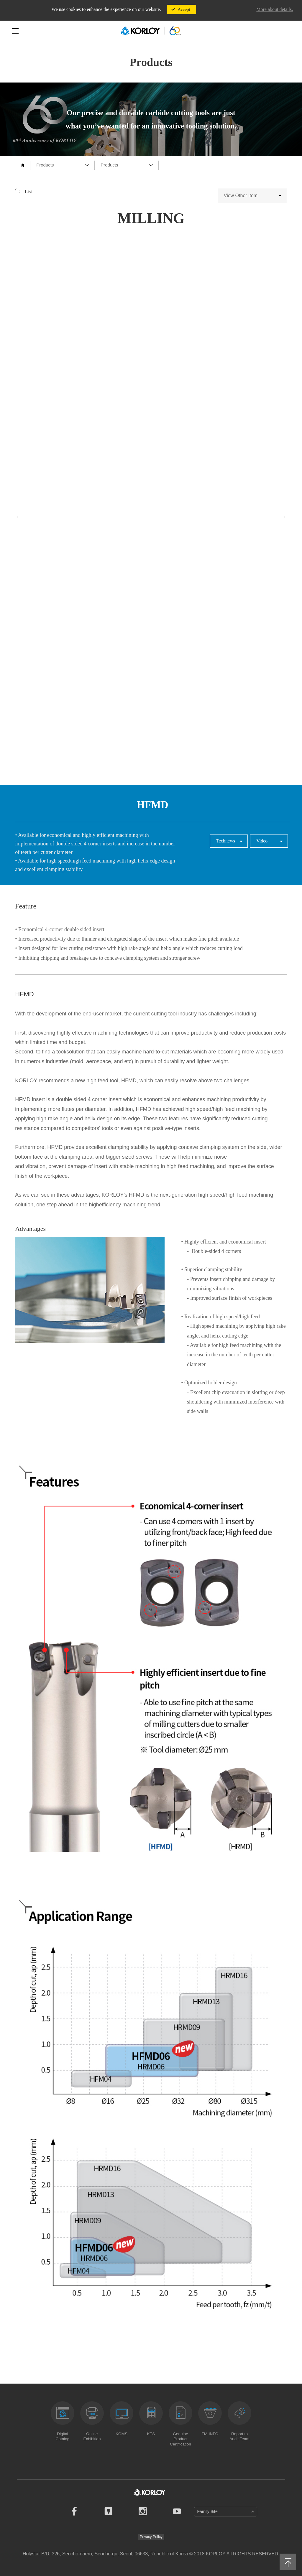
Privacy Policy (151, 2536)
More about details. (274, 9)
